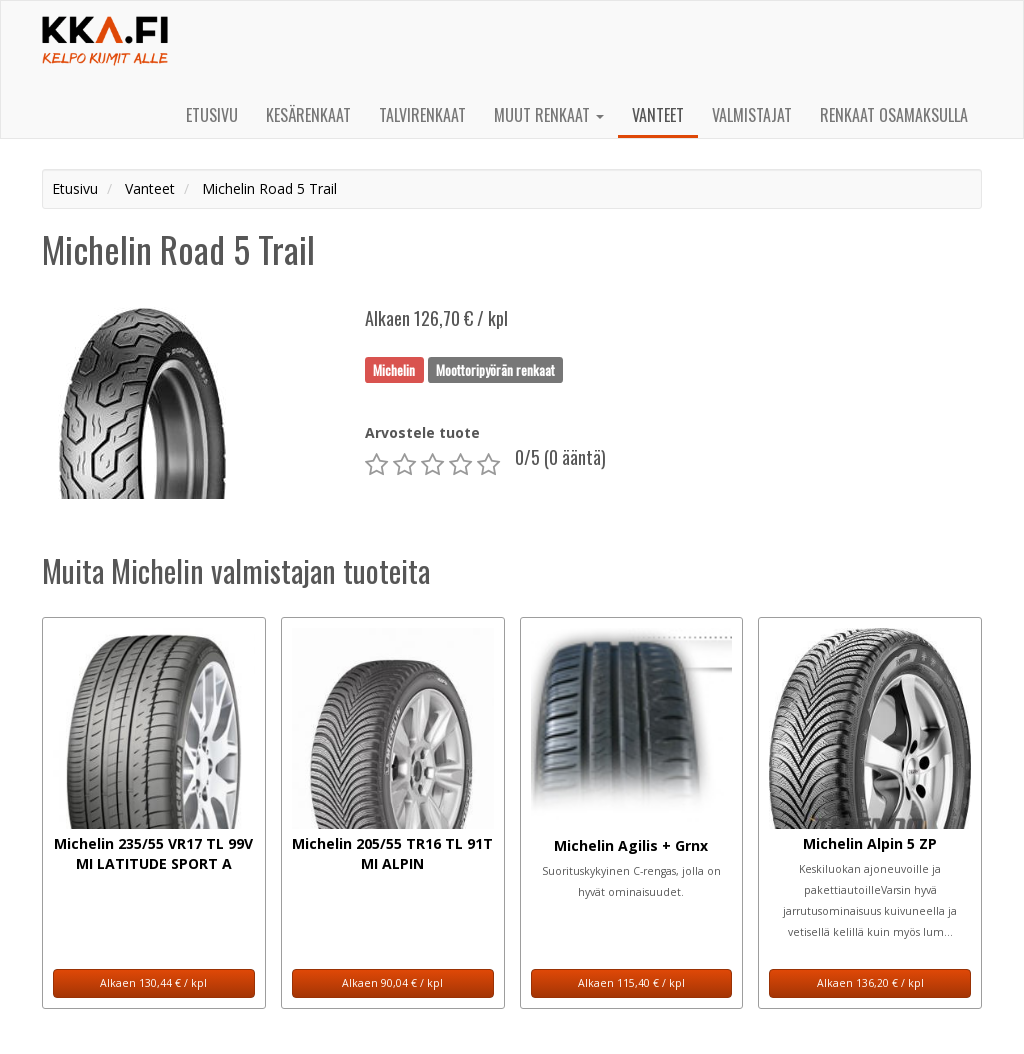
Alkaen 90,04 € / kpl (392, 983)
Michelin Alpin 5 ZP (870, 843)
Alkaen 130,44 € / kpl (153, 983)
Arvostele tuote (422, 432)
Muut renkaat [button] (549, 115)
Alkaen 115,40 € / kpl (631, 983)
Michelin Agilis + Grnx (631, 845)
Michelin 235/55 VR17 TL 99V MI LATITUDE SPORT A (153, 853)
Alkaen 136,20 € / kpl (870, 983)
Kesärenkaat (308, 115)
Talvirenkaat (422, 115)
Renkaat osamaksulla (894, 115)
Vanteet (658, 115)
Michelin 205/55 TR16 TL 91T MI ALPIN (392, 853)
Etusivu (212, 115)
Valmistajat (752, 115)
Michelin (394, 369)
